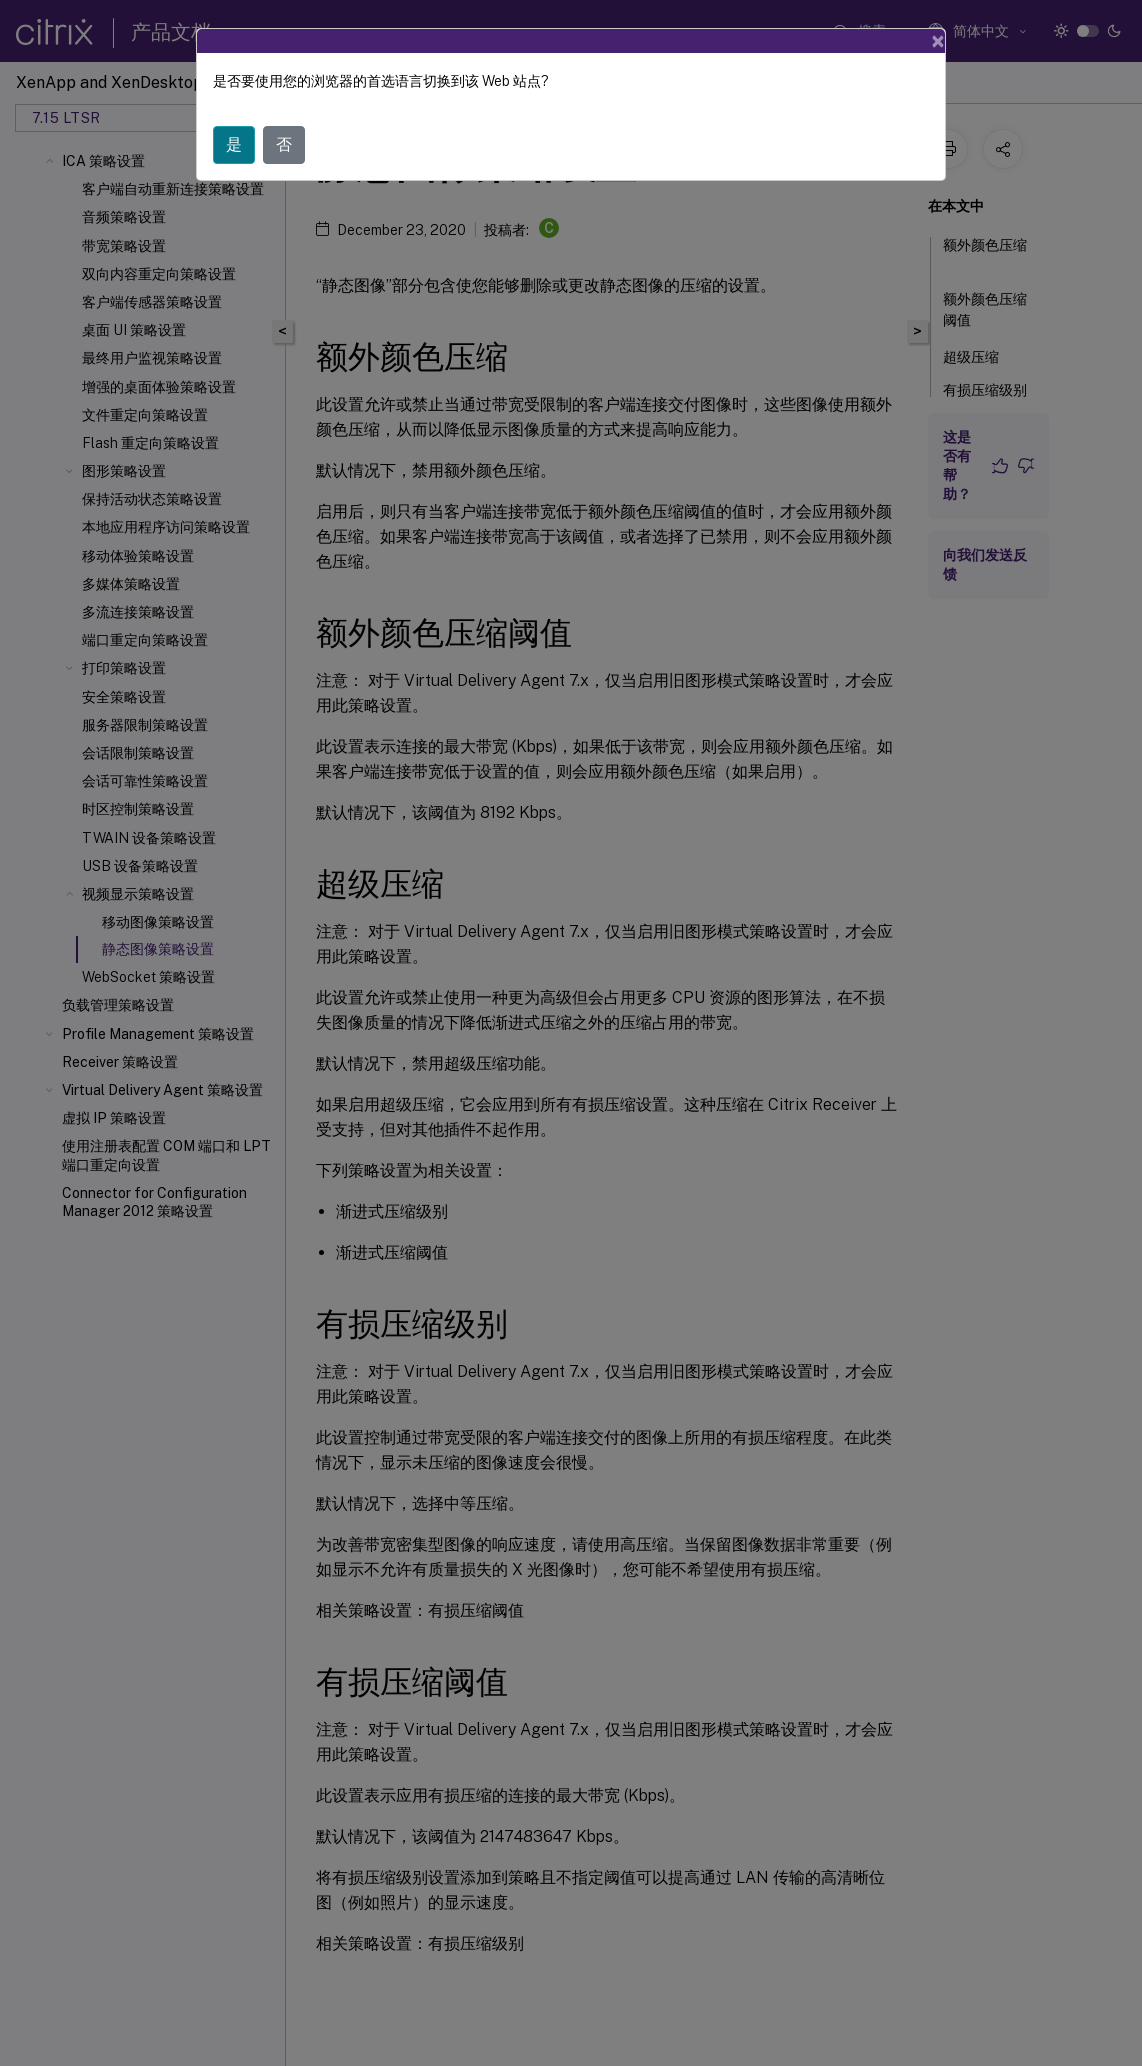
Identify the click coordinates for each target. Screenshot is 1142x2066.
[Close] (938, 41)
